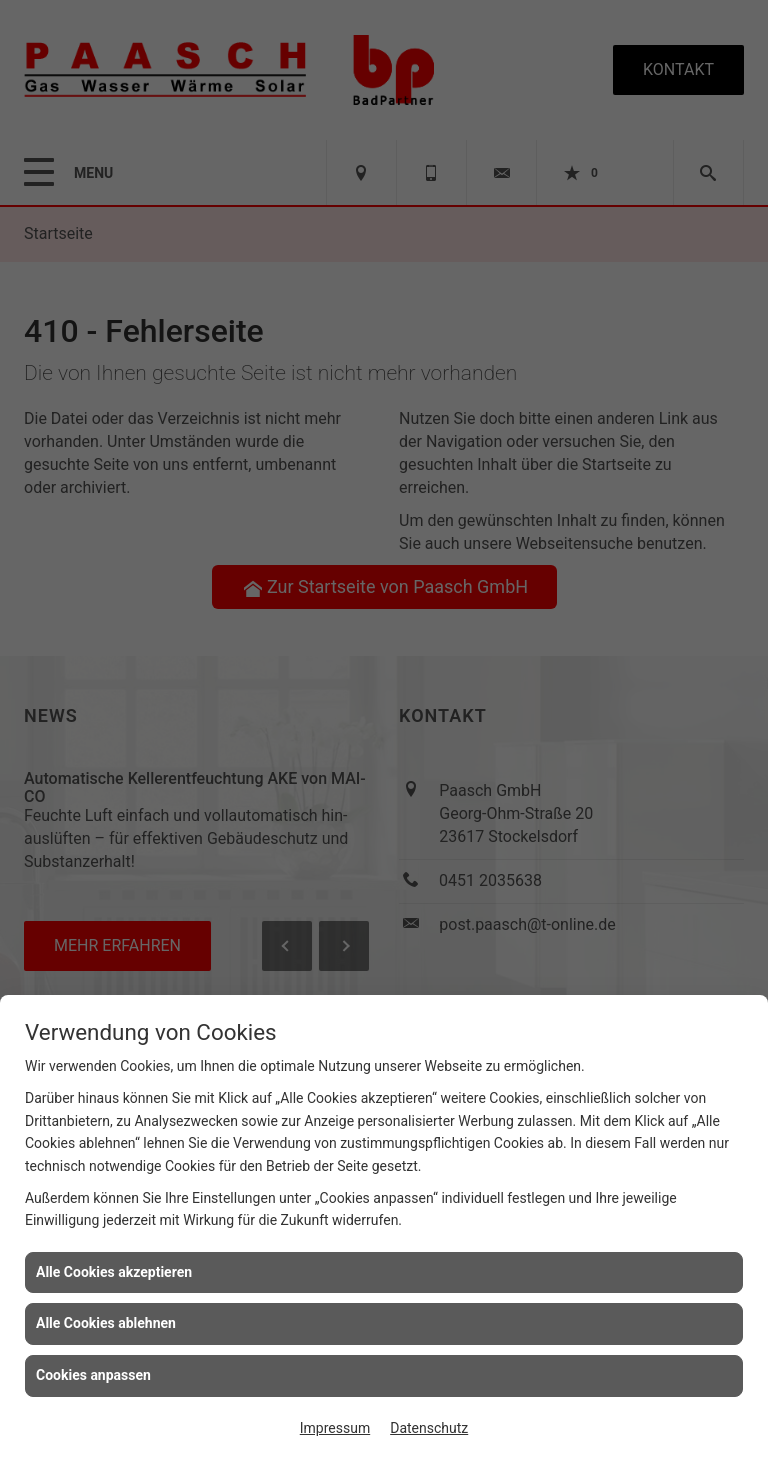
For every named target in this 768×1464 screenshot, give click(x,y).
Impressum (335, 1428)
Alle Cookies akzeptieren (114, 1272)
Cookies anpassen (93, 1375)
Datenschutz (429, 1428)
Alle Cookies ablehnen (106, 1323)
